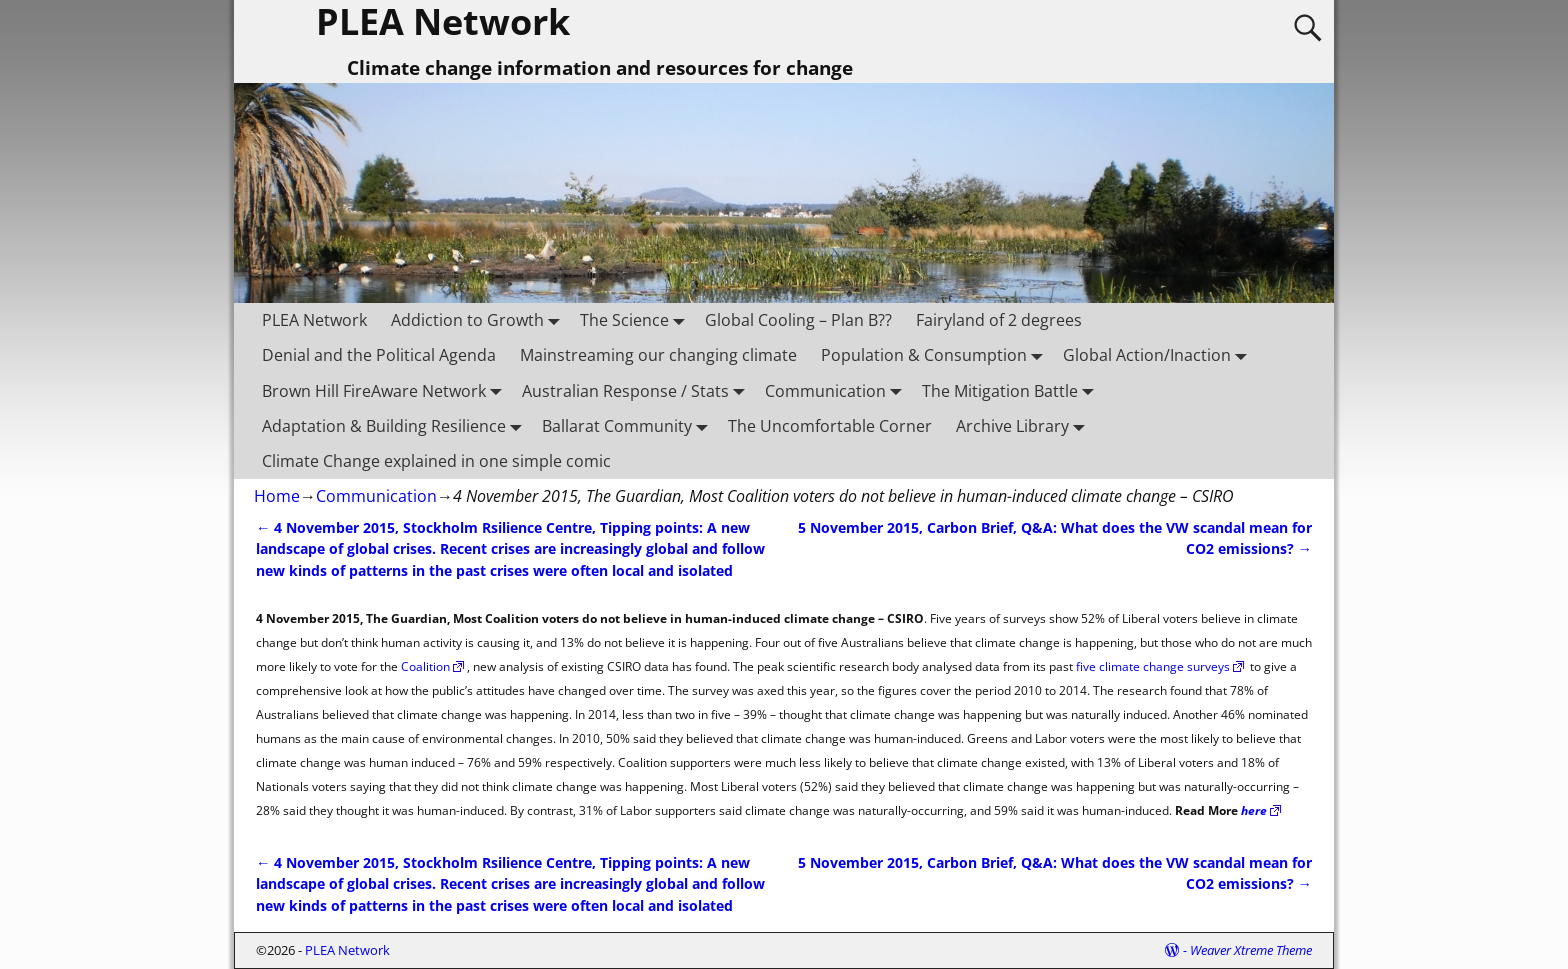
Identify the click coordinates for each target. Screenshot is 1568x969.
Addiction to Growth (479, 320)
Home (277, 496)
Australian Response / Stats (637, 390)
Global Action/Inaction (1159, 355)
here (1254, 810)
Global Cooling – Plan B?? (798, 320)
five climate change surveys (1153, 666)
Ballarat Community (629, 425)
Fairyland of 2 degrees (999, 320)
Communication (837, 390)
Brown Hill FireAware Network (386, 390)
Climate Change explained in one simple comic (436, 461)
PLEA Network (314, 320)
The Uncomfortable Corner (830, 426)
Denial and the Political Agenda (379, 355)
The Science (636, 320)
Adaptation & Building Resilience (396, 425)
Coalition (425, 666)
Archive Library (1024, 425)
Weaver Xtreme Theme (1251, 950)
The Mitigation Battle (1012, 390)
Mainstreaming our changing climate (658, 355)
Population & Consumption (936, 355)
